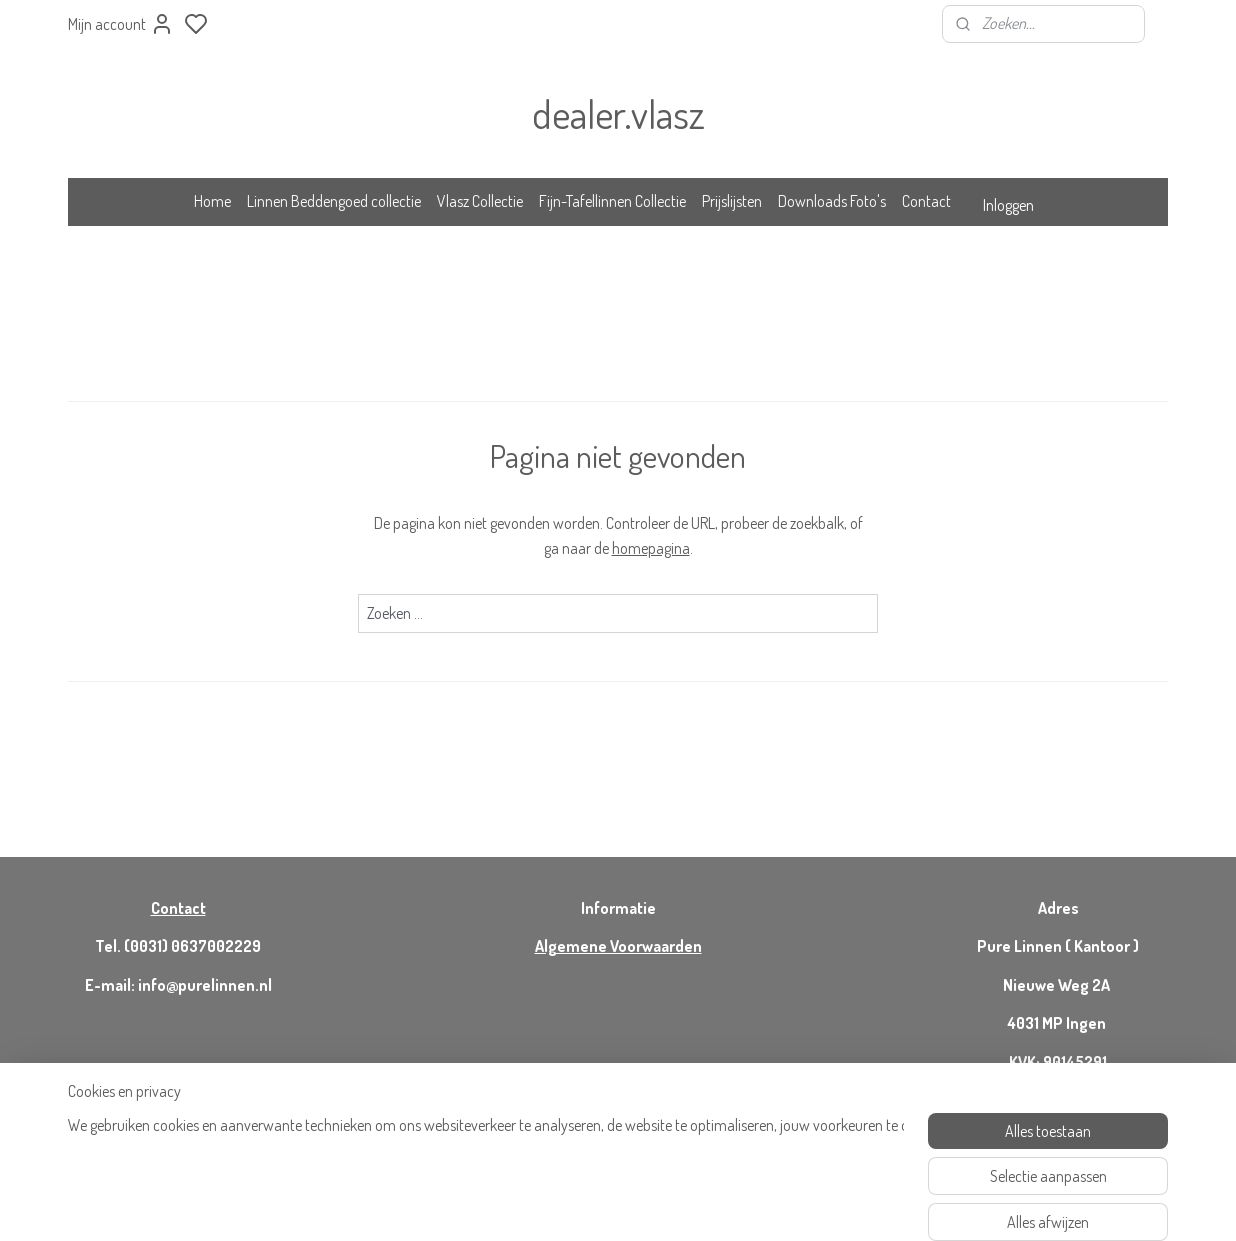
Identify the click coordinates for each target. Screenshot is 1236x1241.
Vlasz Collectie (480, 201)
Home (212, 201)
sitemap (668, 1204)
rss (699, 1204)
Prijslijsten (732, 201)
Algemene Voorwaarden (618, 946)
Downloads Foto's (832, 201)
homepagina (651, 548)
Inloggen (1008, 205)
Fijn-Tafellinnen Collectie (612, 201)
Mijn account (121, 24)
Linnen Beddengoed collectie (334, 201)
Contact (926, 201)
